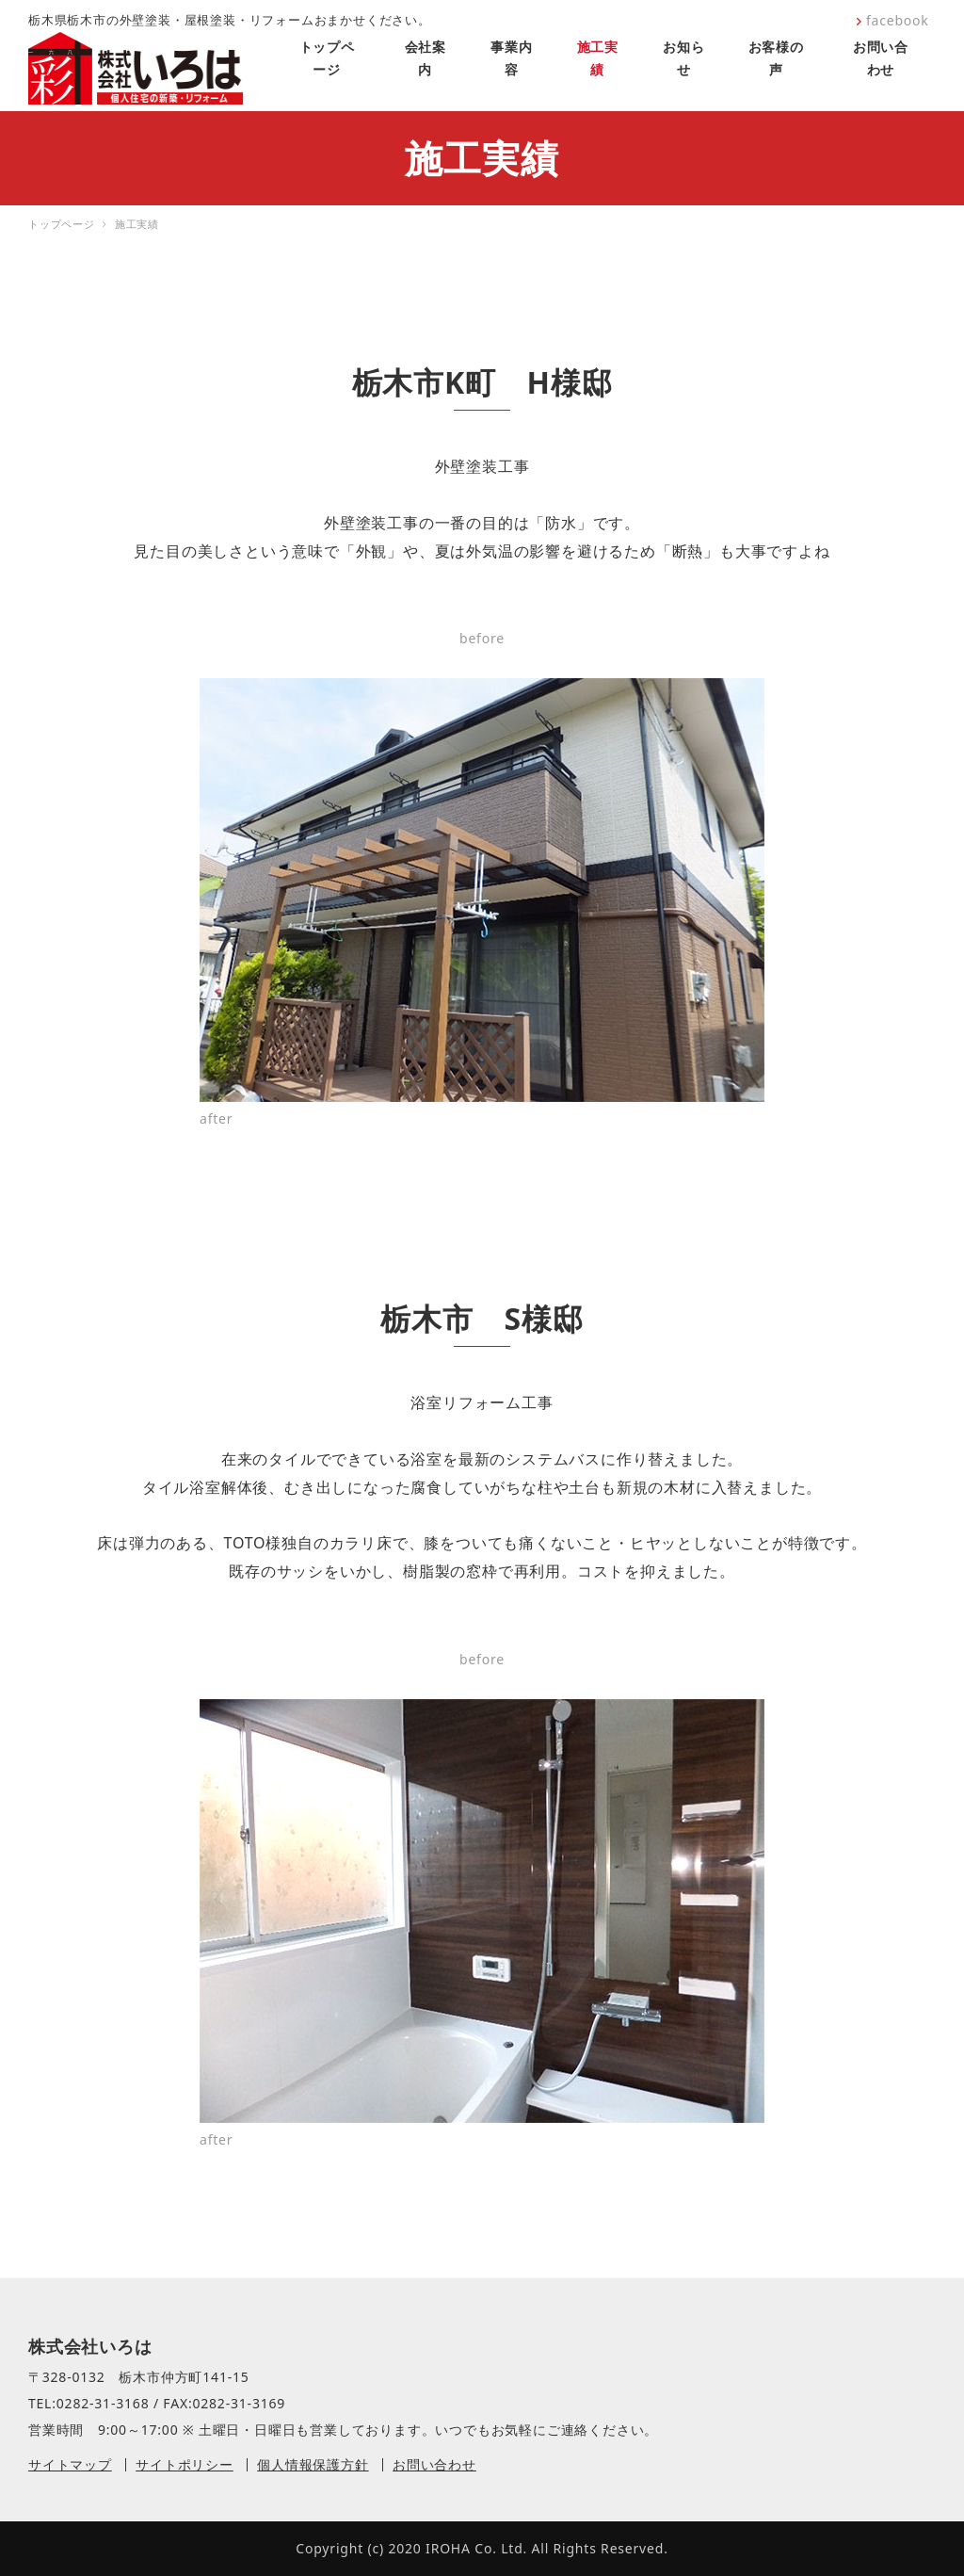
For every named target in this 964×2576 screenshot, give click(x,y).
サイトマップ (70, 2464)
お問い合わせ (434, 2464)
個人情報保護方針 (312, 2464)
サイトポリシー (184, 2464)
